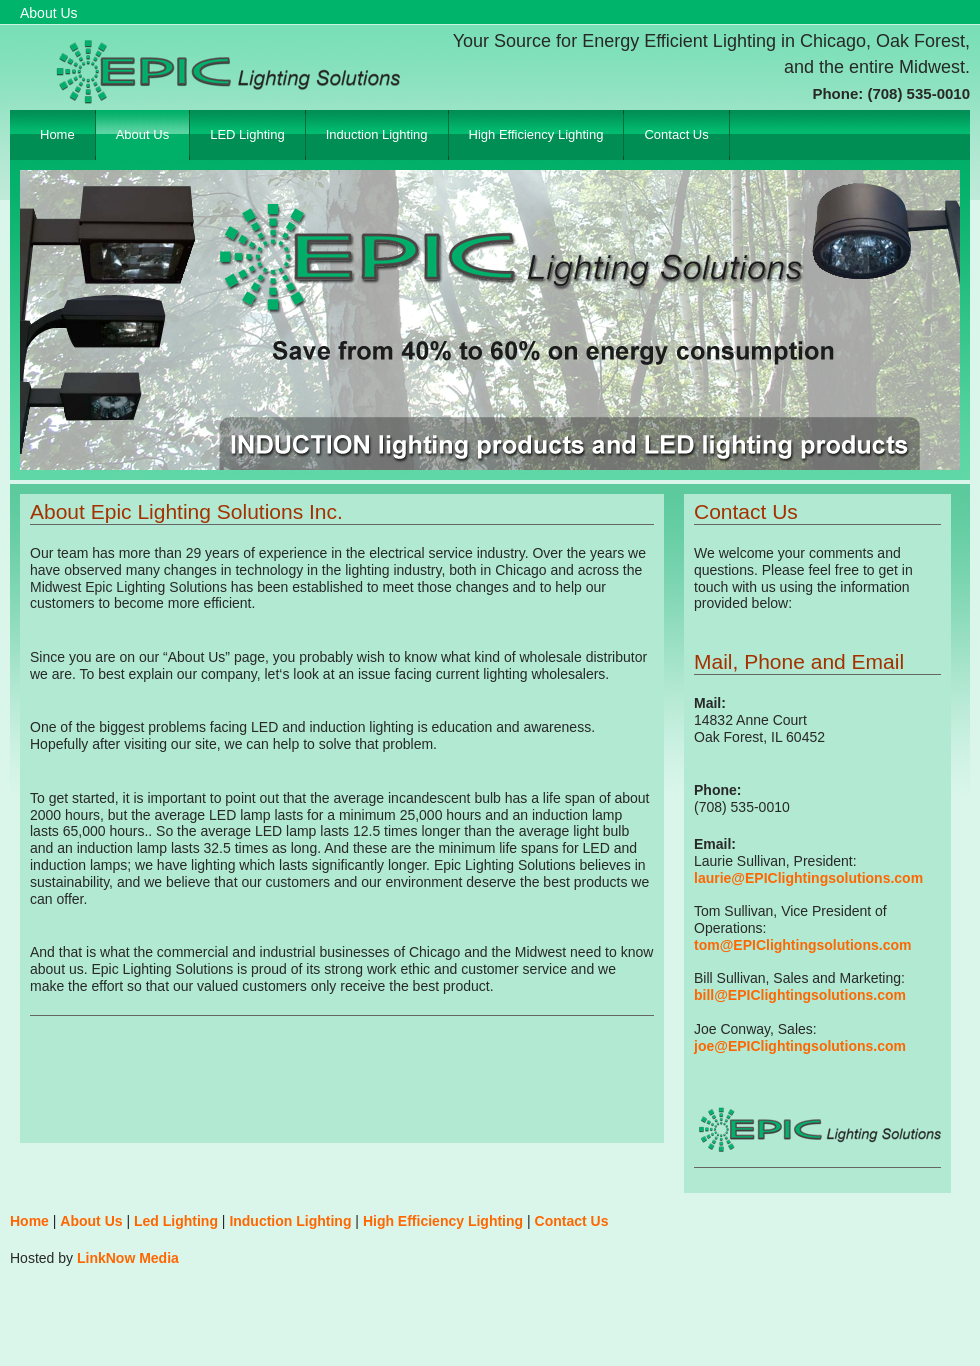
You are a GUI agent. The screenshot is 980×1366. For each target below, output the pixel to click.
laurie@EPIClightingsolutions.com (808, 878)
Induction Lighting (377, 134)
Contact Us (676, 134)
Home (57, 134)
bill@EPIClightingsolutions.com (800, 995)
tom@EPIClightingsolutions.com (802, 945)
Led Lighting (176, 1221)
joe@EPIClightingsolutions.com (800, 1046)
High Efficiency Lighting (536, 134)
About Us (142, 134)
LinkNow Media (128, 1258)
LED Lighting (247, 134)
